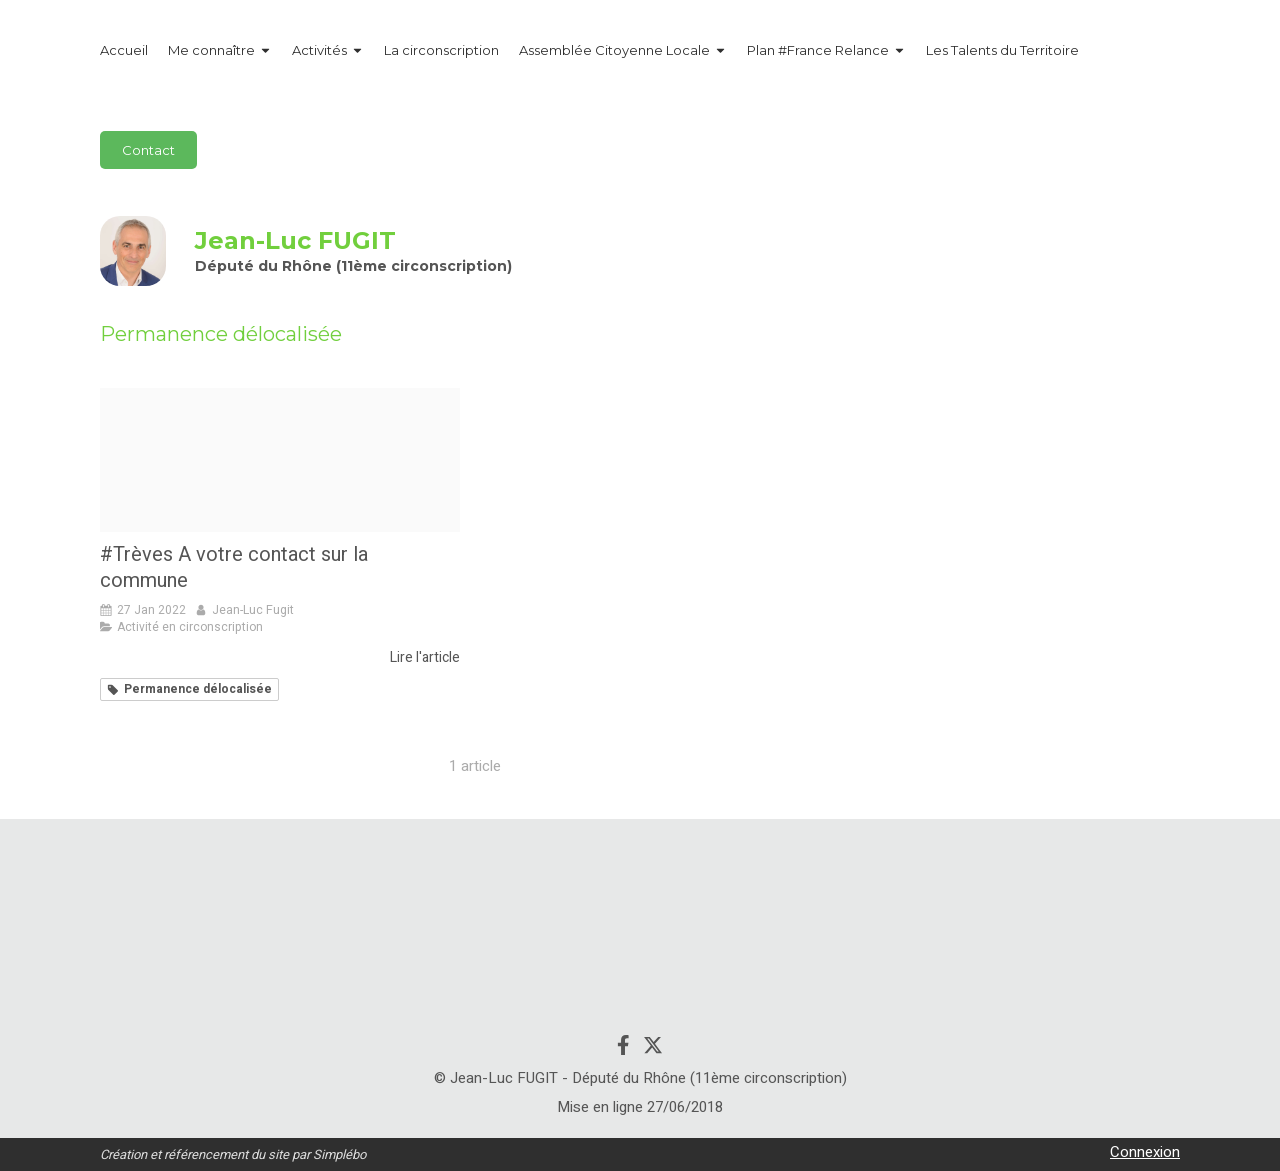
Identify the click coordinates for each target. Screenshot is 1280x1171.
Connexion (1145, 1152)
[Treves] (280, 460)
